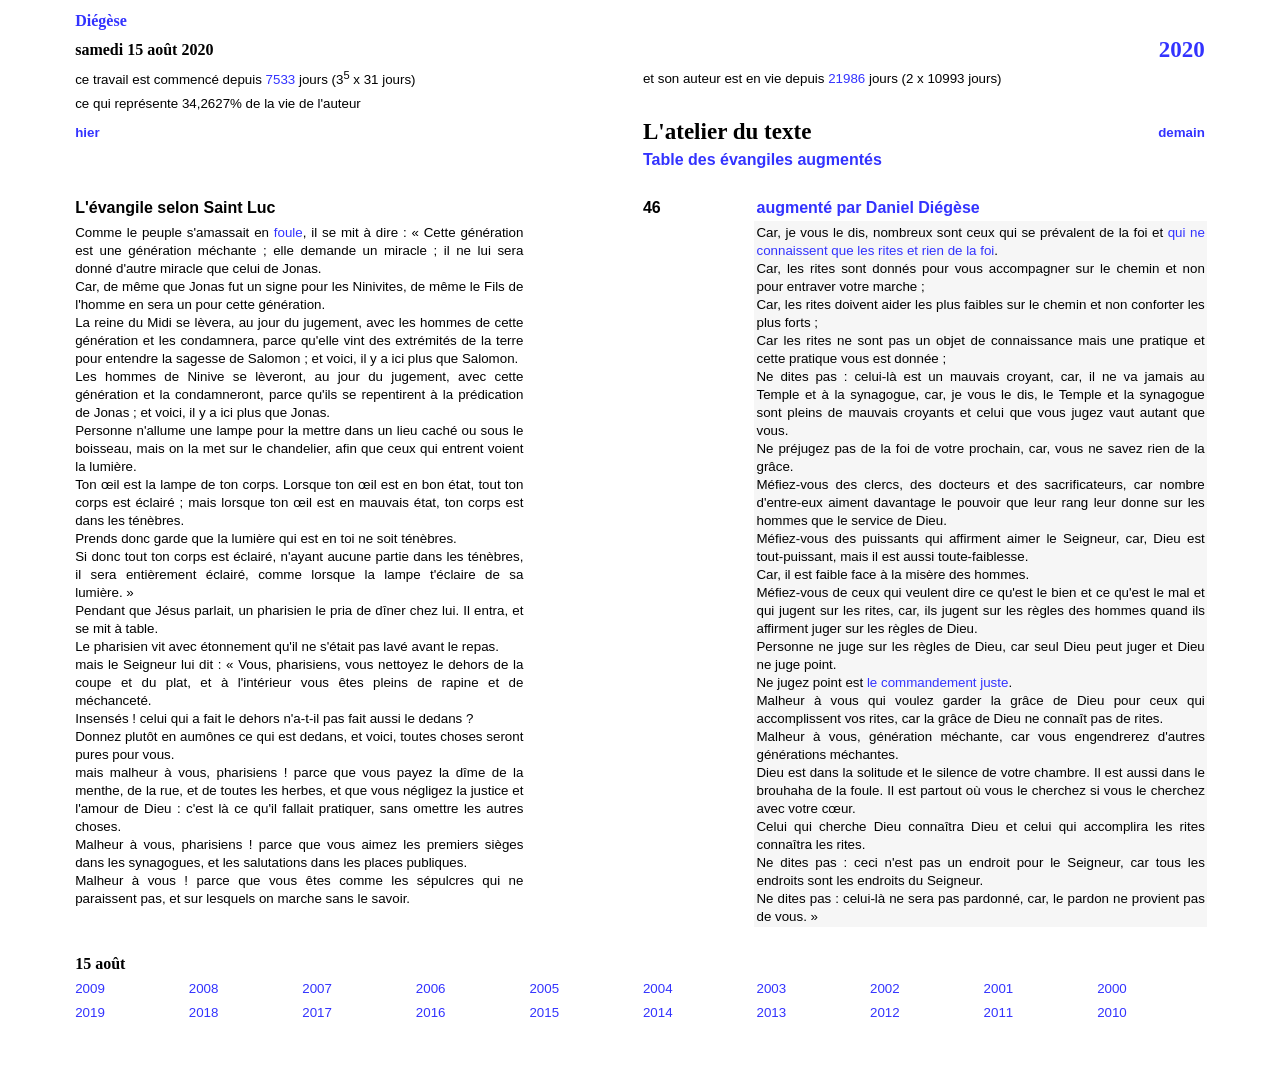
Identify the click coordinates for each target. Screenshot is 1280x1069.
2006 (431, 988)
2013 (771, 1012)
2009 (90, 988)
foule (288, 232)
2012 (885, 1012)
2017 (317, 1012)
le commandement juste (938, 682)
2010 (1112, 1012)
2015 (544, 1012)
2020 (1182, 49)
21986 (848, 78)
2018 (204, 1012)
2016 (431, 1012)
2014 (658, 1012)
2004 (658, 988)
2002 (885, 988)
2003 (771, 988)
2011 (999, 1012)
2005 (544, 988)
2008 (204, 988)
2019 (90, 1012)
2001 (999, 988)
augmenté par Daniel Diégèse (867, 207)
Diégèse (101, 20)
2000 (1112, 988)
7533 (281, 79)
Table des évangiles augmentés (762, 159)
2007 (317, 988)
